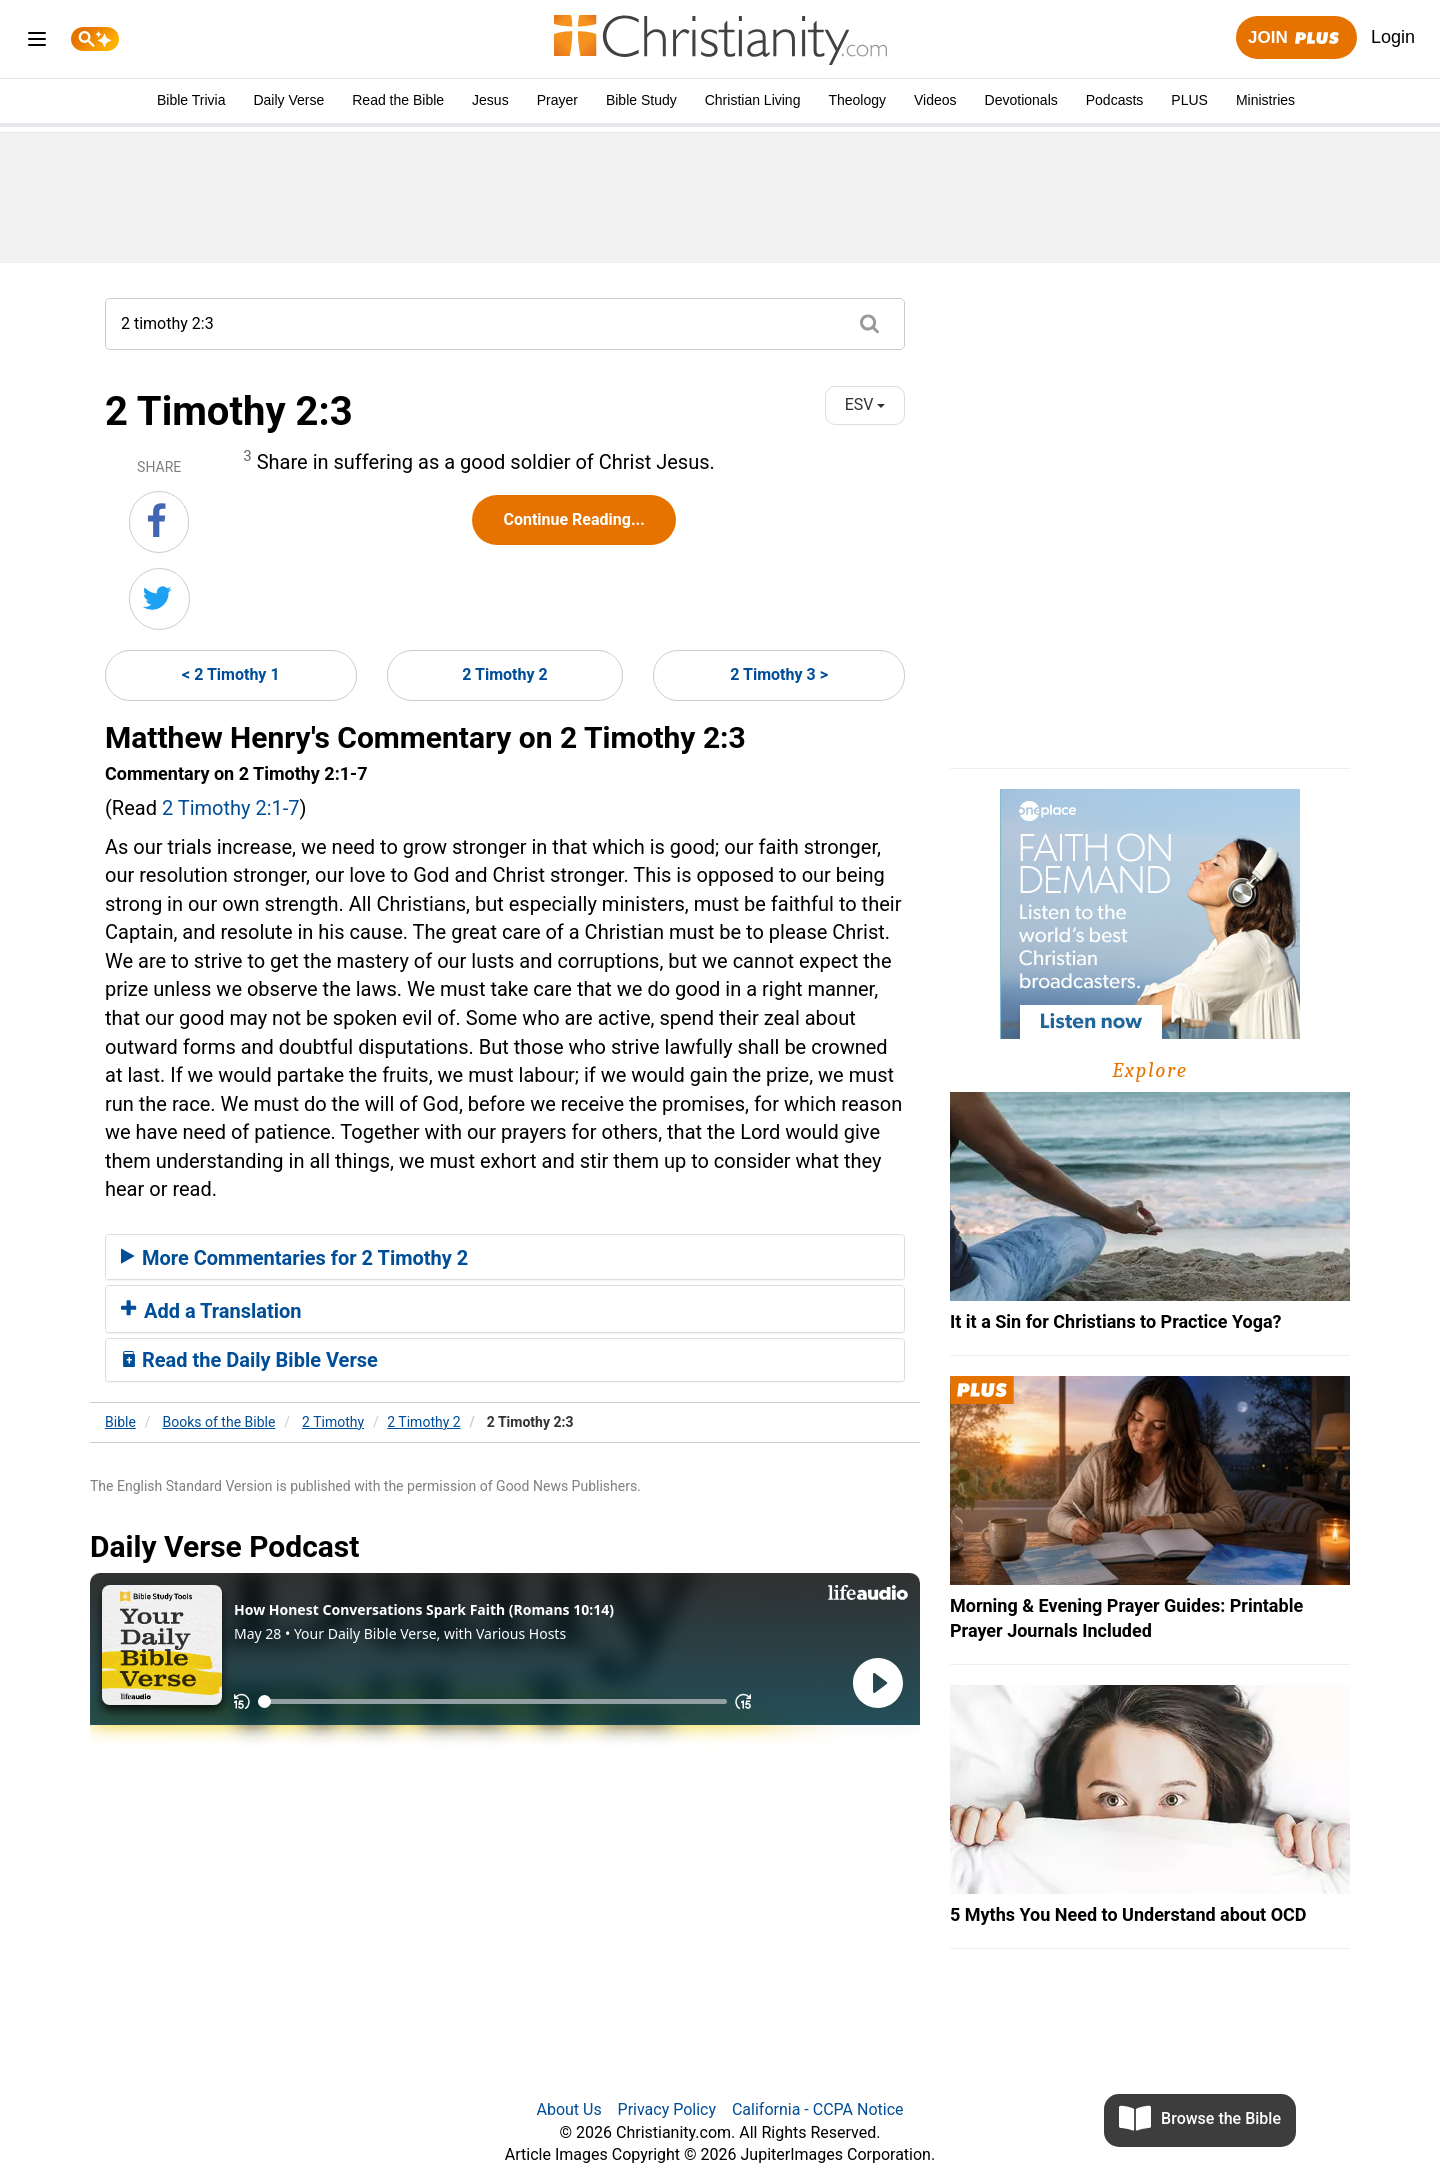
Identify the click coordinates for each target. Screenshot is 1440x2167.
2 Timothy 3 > (779, 674)
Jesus (490, 100)
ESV (865, 404)
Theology (857, 100)
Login (1393, 37)
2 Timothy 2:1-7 (231, 808)
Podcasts (1115, 100)
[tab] (505, 1257)
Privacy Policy (667, 2109)
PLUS (1189, 100)
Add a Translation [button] (211, 1311)
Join (1296, 38)
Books (219, 1422)
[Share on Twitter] (159, 599)
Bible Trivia (191, 100)
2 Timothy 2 (504, 674)
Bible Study (641, 100)
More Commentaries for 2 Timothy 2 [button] (294, 1258)
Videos (935, 100)
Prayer (557, 100)
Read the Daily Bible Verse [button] (249, 1360)
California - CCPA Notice (818, 2109)
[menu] (37, 42)
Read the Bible (398, 100)
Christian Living (753, 100)
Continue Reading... (573, 519)
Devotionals (1021, 100)
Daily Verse (288, 100)
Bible (120, 1422)
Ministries (1265, 100)
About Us (568, 2109)
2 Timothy (333, 1422)
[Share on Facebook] (159, 522)
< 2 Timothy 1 (231, 674)
